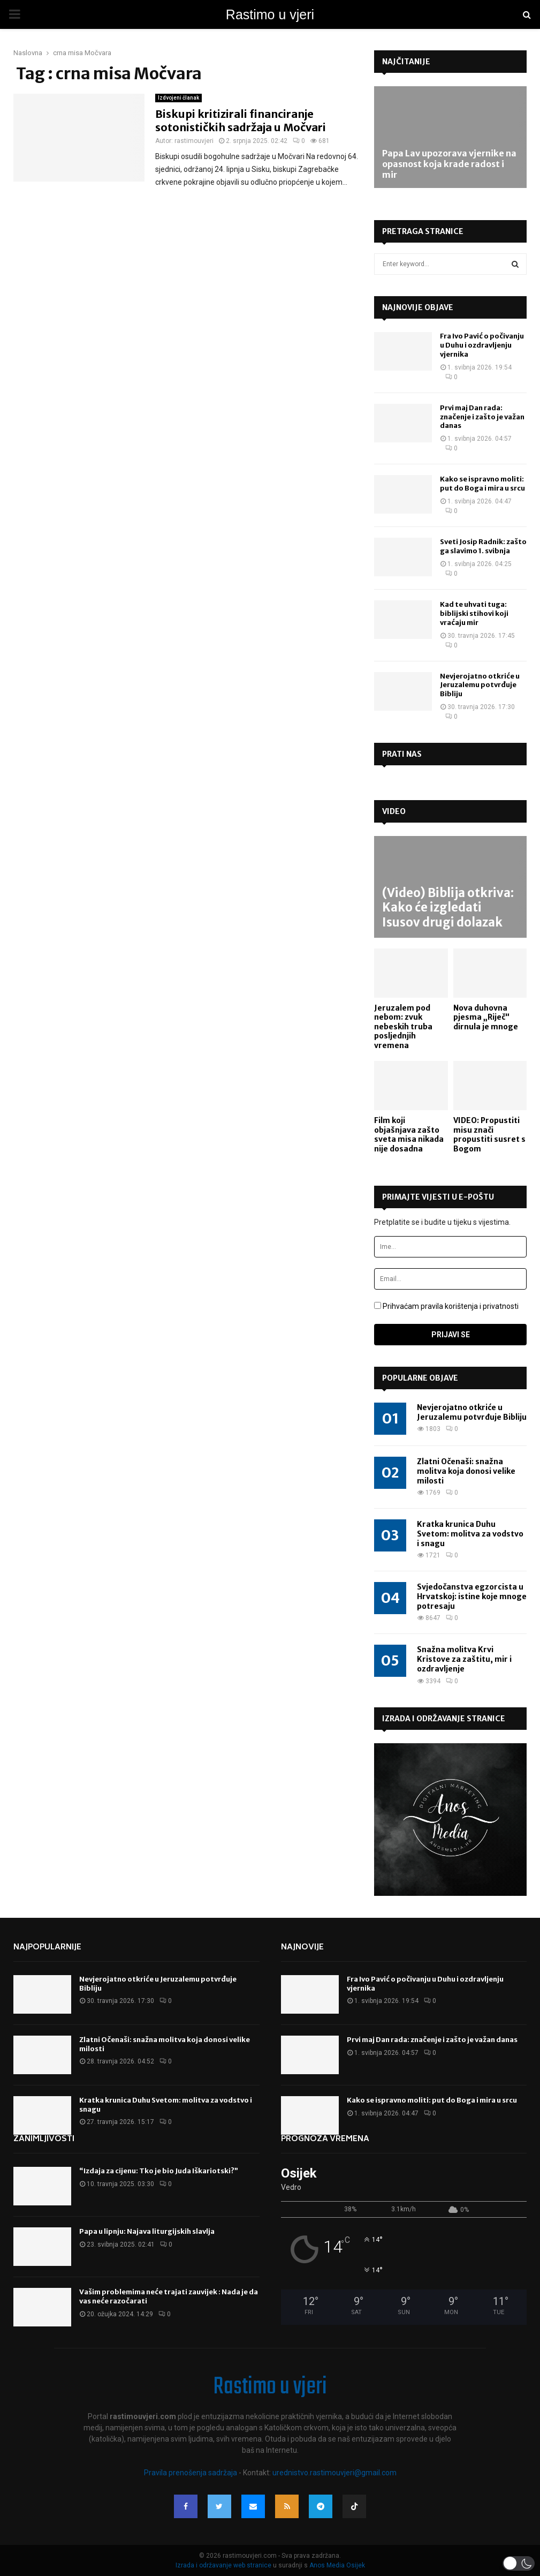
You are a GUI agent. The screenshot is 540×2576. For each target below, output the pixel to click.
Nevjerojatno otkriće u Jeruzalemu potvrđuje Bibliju (480, 685)
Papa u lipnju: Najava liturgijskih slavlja (147, 2231)
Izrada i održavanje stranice (443, 1718)
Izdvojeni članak (178, 98)
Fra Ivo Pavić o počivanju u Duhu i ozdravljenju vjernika (482, 345)
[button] (519, 2563)
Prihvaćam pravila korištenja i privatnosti (451, 1306)
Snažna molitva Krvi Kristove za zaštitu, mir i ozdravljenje (464, 1659)
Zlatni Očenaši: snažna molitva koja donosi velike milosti (466, 1471)
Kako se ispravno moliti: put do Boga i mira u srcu (482, 483)
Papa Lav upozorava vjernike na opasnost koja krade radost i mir (449, 164)
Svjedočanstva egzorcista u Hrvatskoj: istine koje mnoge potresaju (472, 1596)
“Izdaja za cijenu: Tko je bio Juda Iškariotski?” (158, 2170)
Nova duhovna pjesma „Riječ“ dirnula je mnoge (485, 1017)
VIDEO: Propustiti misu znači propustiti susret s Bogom (489, 1135)
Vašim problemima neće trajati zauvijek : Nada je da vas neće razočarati (168, 2296)
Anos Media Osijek (337, 2565)
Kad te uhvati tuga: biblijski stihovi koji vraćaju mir (474, 613)
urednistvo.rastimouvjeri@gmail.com (334, 2472)
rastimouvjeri (194, 141)
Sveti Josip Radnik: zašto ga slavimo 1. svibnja (483, 546)
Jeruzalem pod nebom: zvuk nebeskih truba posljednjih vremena (403, 1026)
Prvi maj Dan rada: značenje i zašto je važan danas (482, 417)
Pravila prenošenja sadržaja (191, 2472)
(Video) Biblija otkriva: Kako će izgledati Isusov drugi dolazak (448, 907)
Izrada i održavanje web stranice (224, 2565)
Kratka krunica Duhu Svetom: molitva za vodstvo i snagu (470, 1533)
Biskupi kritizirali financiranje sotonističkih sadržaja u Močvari (240, 120)
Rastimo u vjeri (270, 14)
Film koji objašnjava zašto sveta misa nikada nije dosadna (409, 1135)
